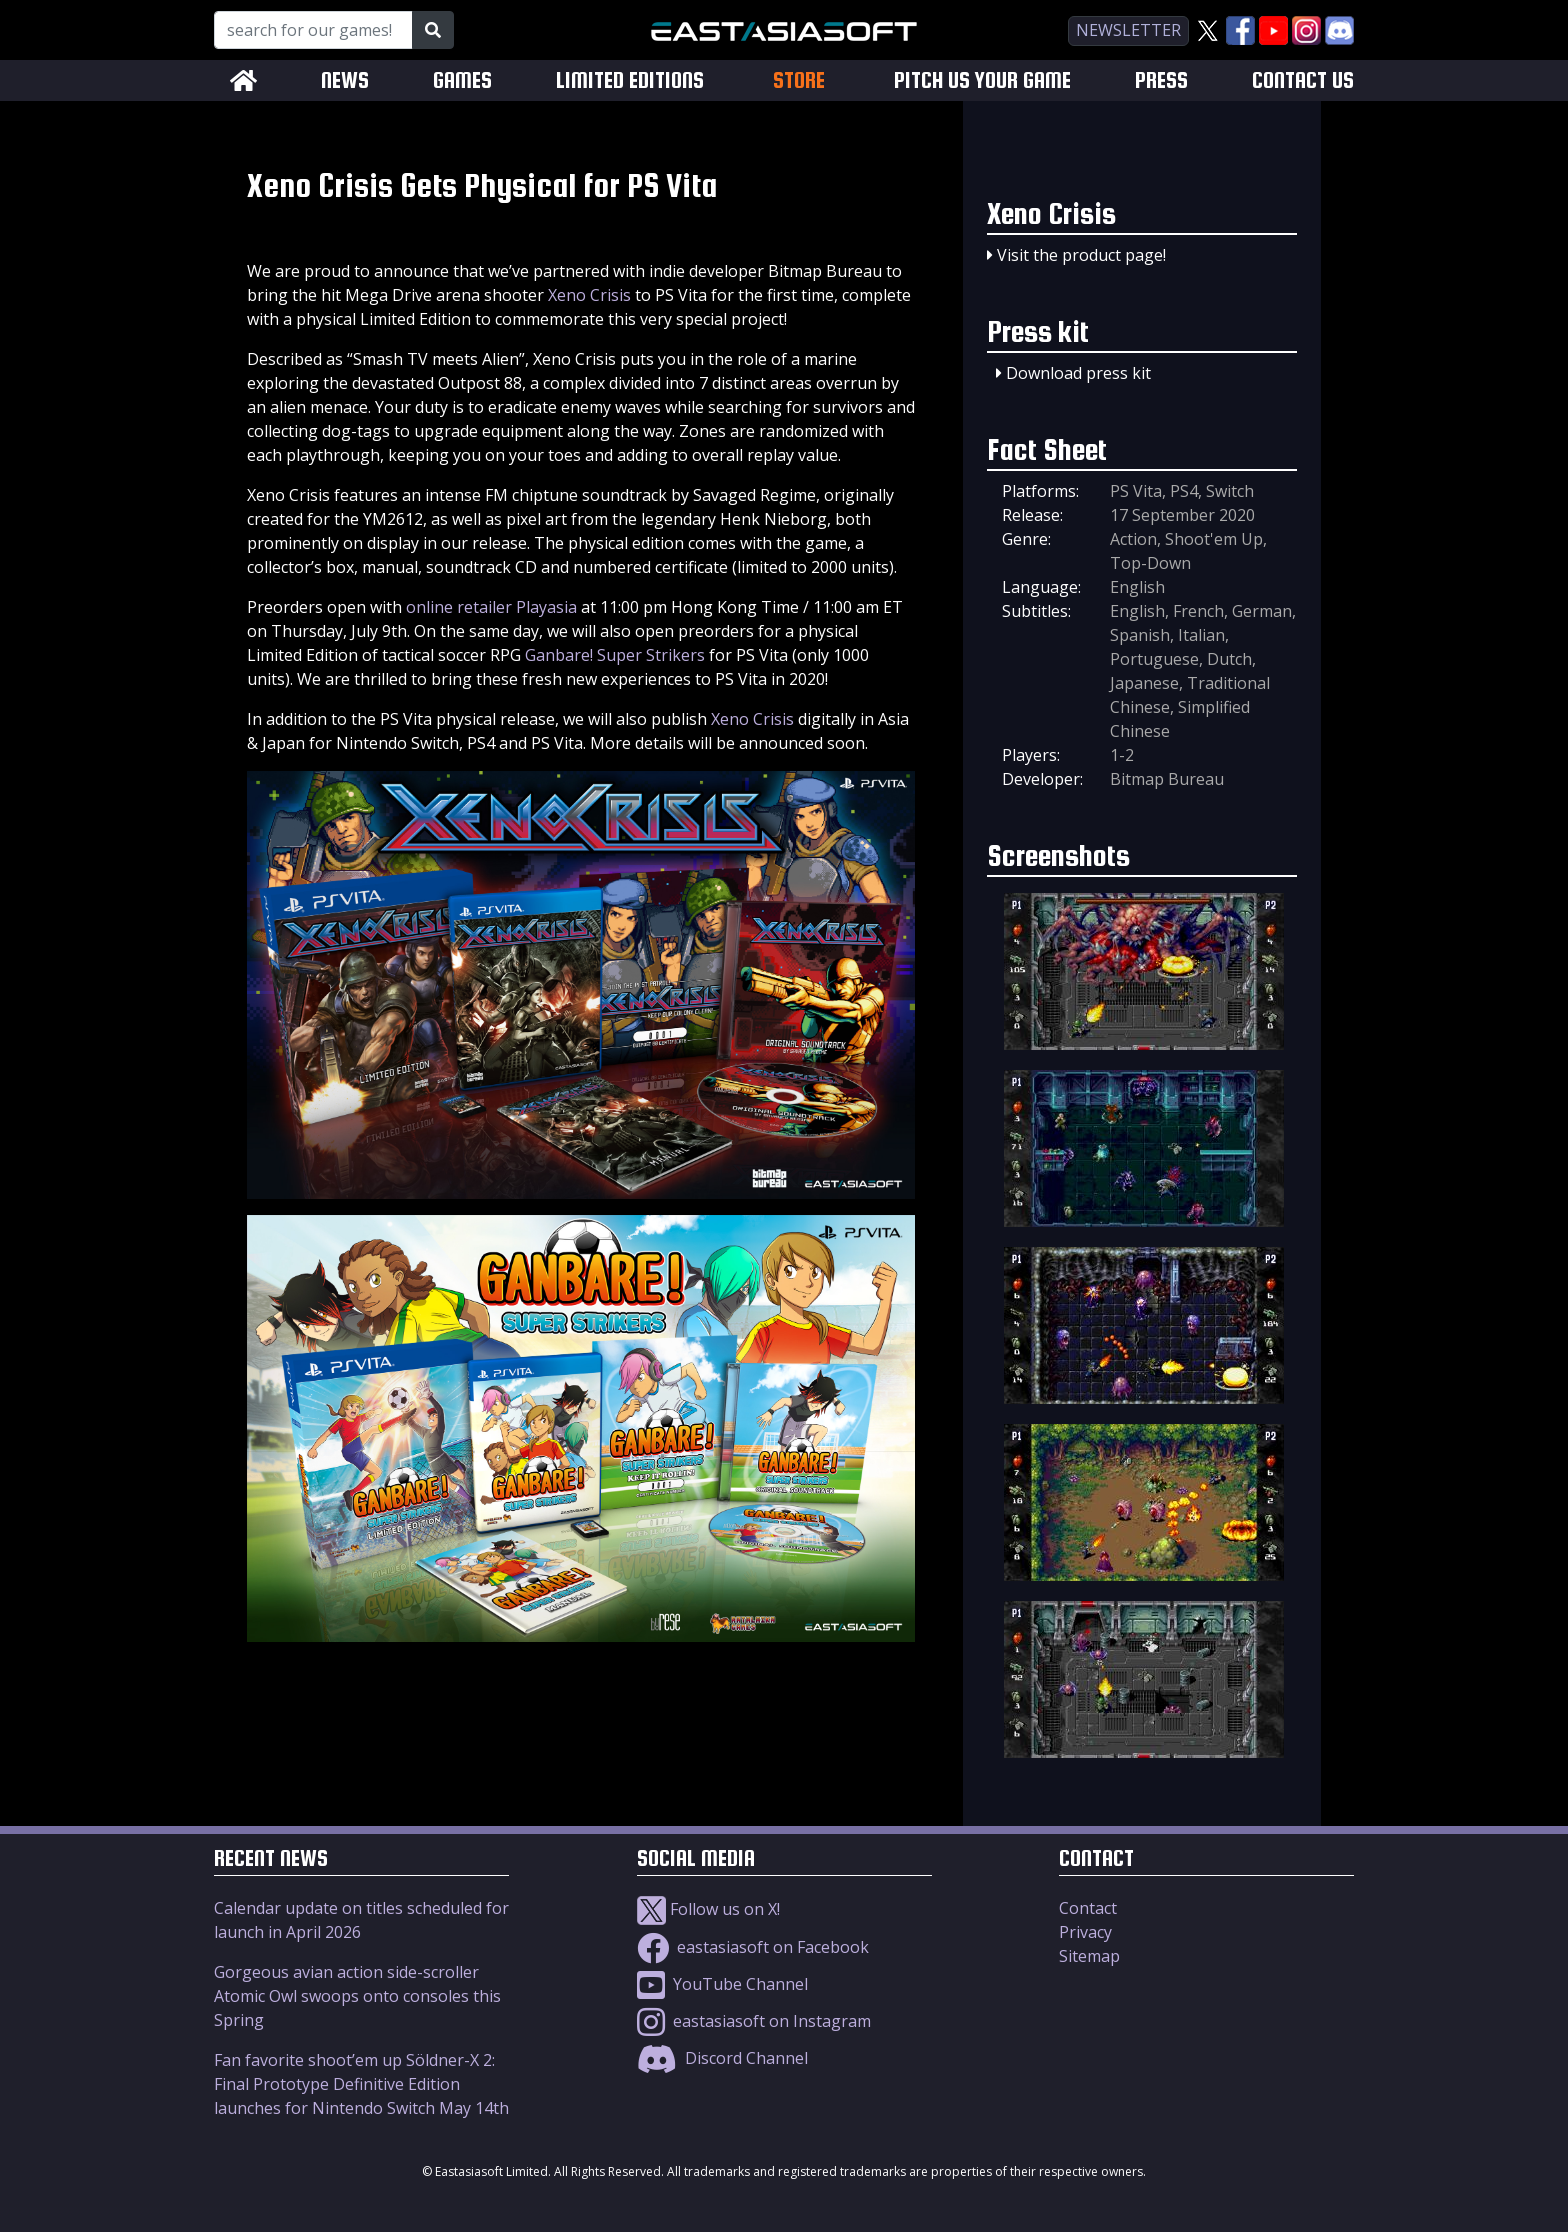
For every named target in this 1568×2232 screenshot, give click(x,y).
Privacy (1085, 1932)
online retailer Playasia (491, 607)
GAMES (462, 80)
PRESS (1161, 80)
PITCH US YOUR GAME (982, 80)
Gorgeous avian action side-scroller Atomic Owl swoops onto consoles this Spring (357, 1996)
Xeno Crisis (589, 295)
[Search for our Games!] (313, 30)
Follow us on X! (708, 1909)
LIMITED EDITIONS (630, 80)
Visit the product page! (1081, 255)
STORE (799, 80)
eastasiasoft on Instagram (754, 2021)
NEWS (345, 80)
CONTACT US (1303, 80)
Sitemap (1089, 1956)
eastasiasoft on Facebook (753, 1947)
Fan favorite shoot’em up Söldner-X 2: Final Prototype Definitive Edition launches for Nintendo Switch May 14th (361, 2084)
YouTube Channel (722, 1984)
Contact (1088, 1908)
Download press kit (1078, 373)
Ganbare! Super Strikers (615, 655)
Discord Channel (722, 2058)
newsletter (1128, 30)
